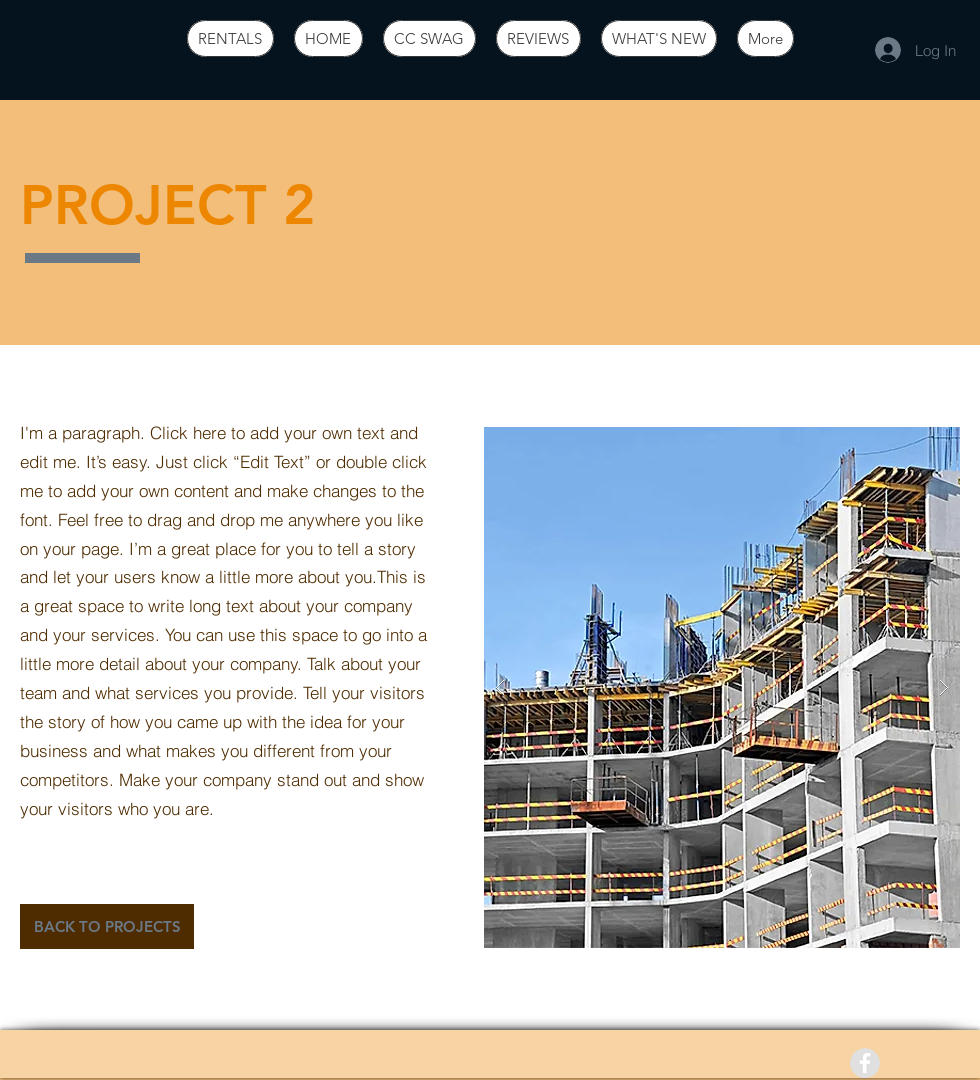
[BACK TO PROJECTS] (107, 926)
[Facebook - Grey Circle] (865, 1063)
